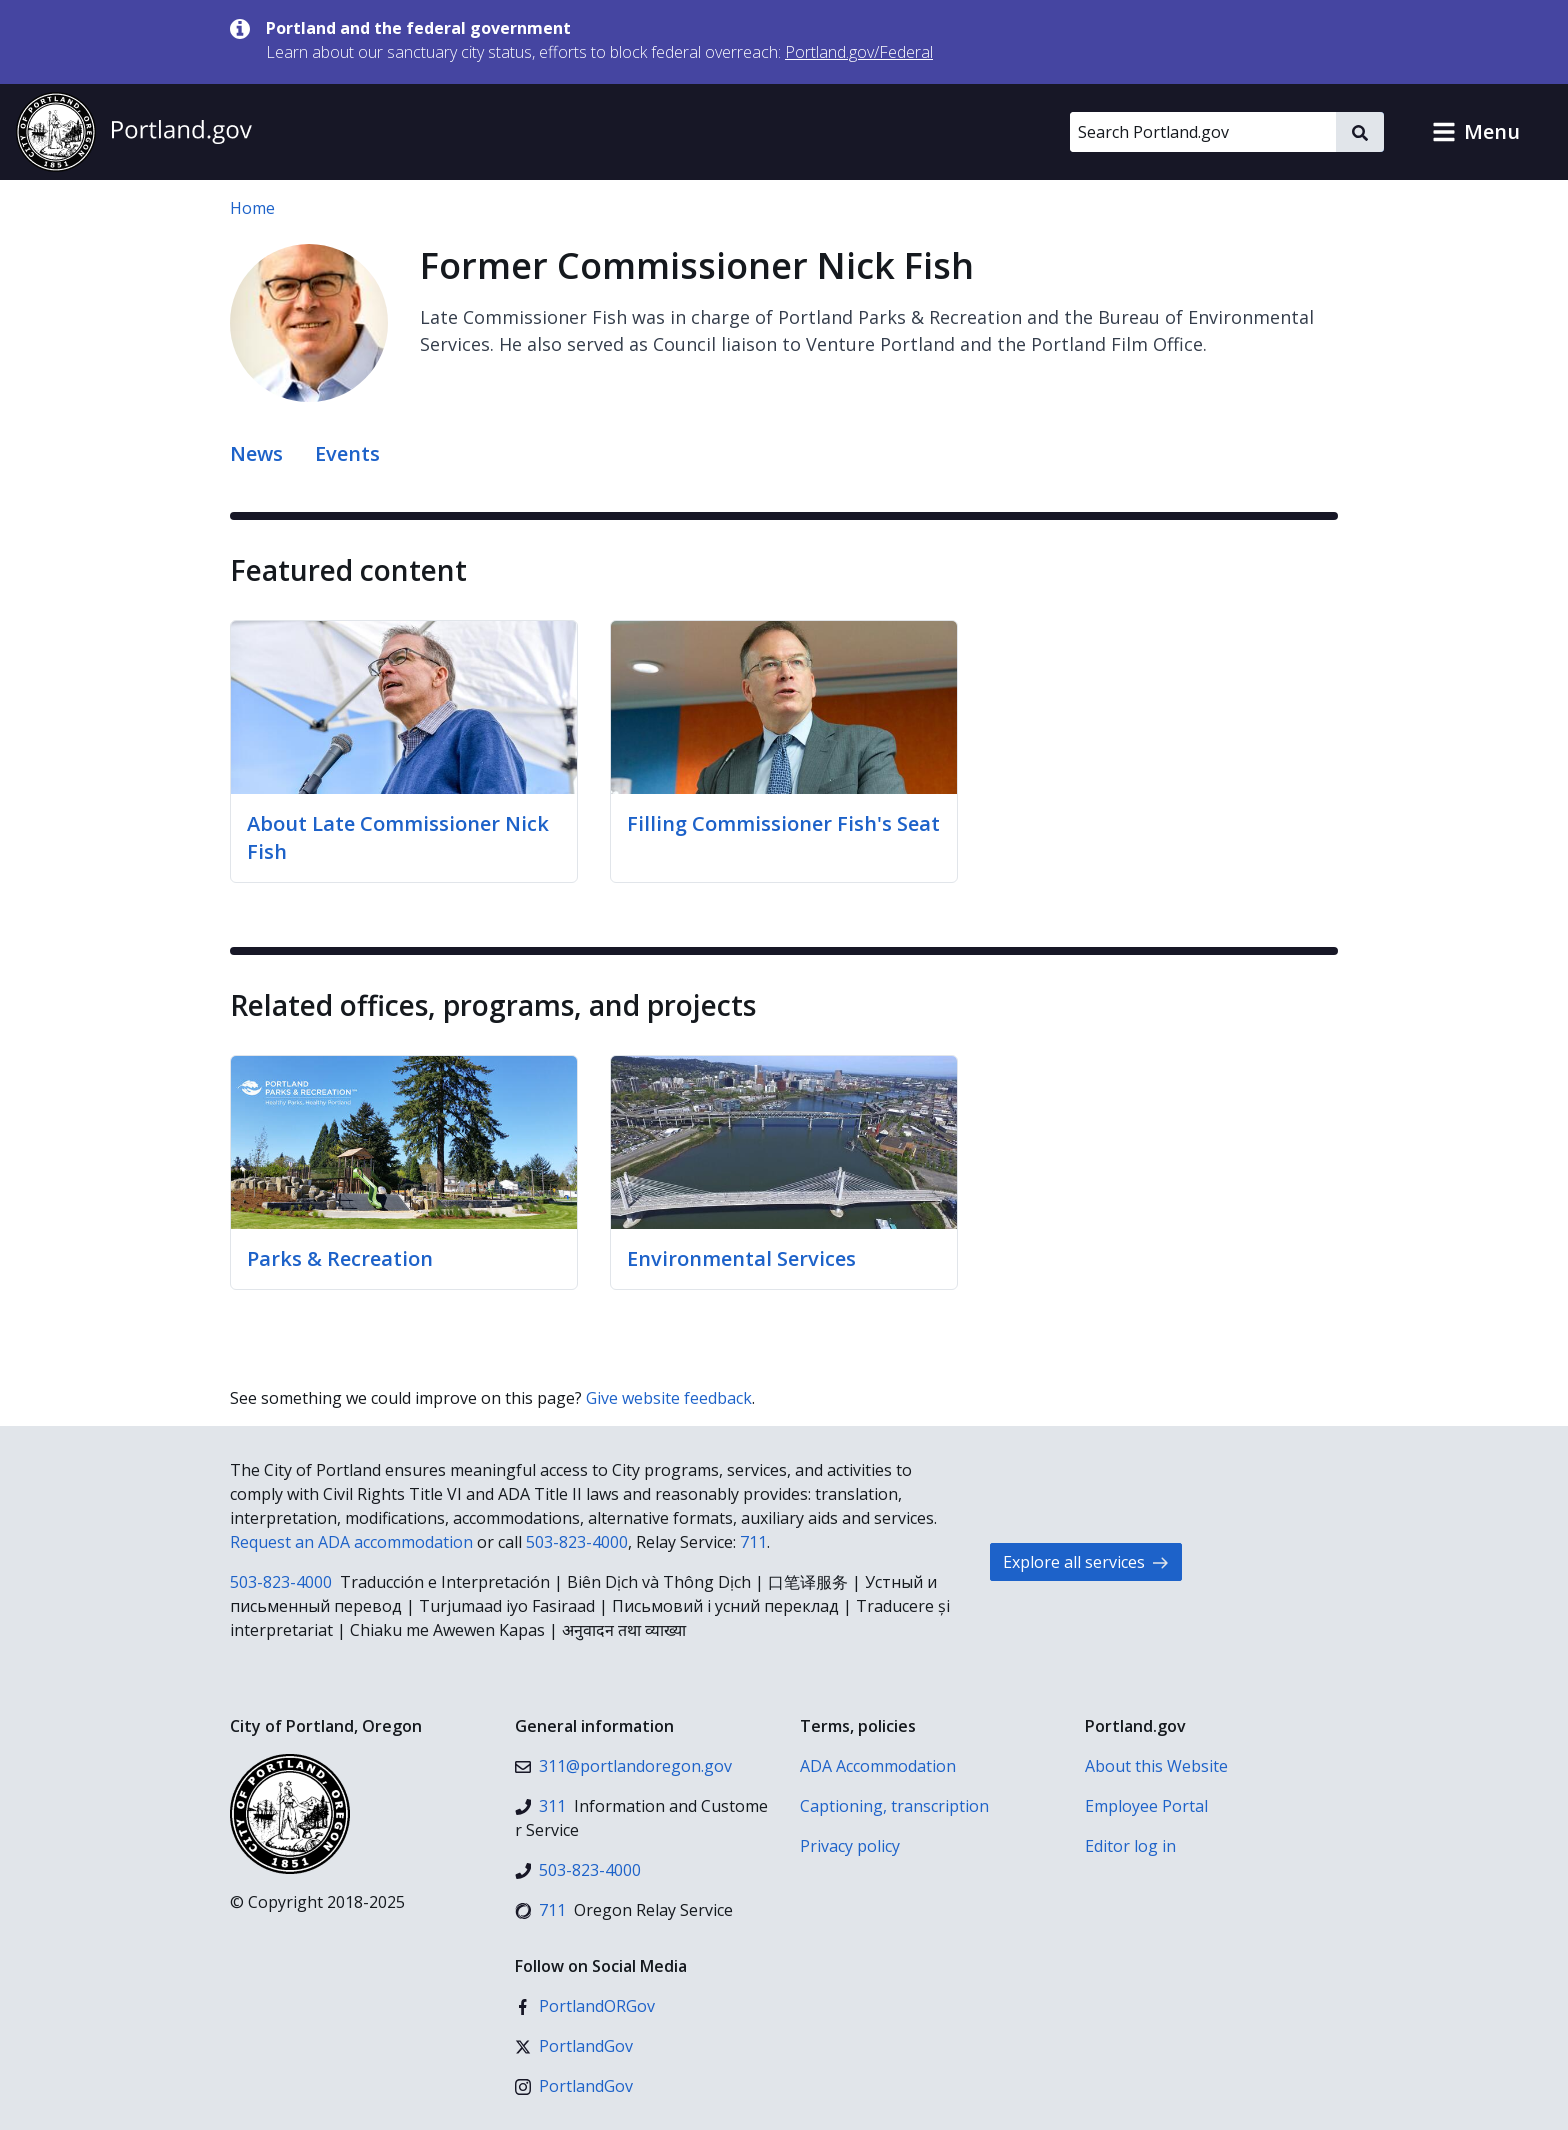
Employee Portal (1146, 1806)
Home (252, 208)
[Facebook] (585, 2006)
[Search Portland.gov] (1203, 132)
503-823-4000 (577, 1542)
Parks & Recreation (340, 1258)
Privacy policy (850, 1846)
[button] (1476, 132)
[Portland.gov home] (134, 132)
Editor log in (1130, 1846)
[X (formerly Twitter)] (574, 2046)
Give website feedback (669, 1398)
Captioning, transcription (894, 1806)
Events (347, 453)
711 (753, 1542)
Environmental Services (741, 1258)
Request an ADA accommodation (351, 1542)
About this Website (1156, 1766)
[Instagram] (574, 2086)
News (256, 453)
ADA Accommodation (878, 1766)
